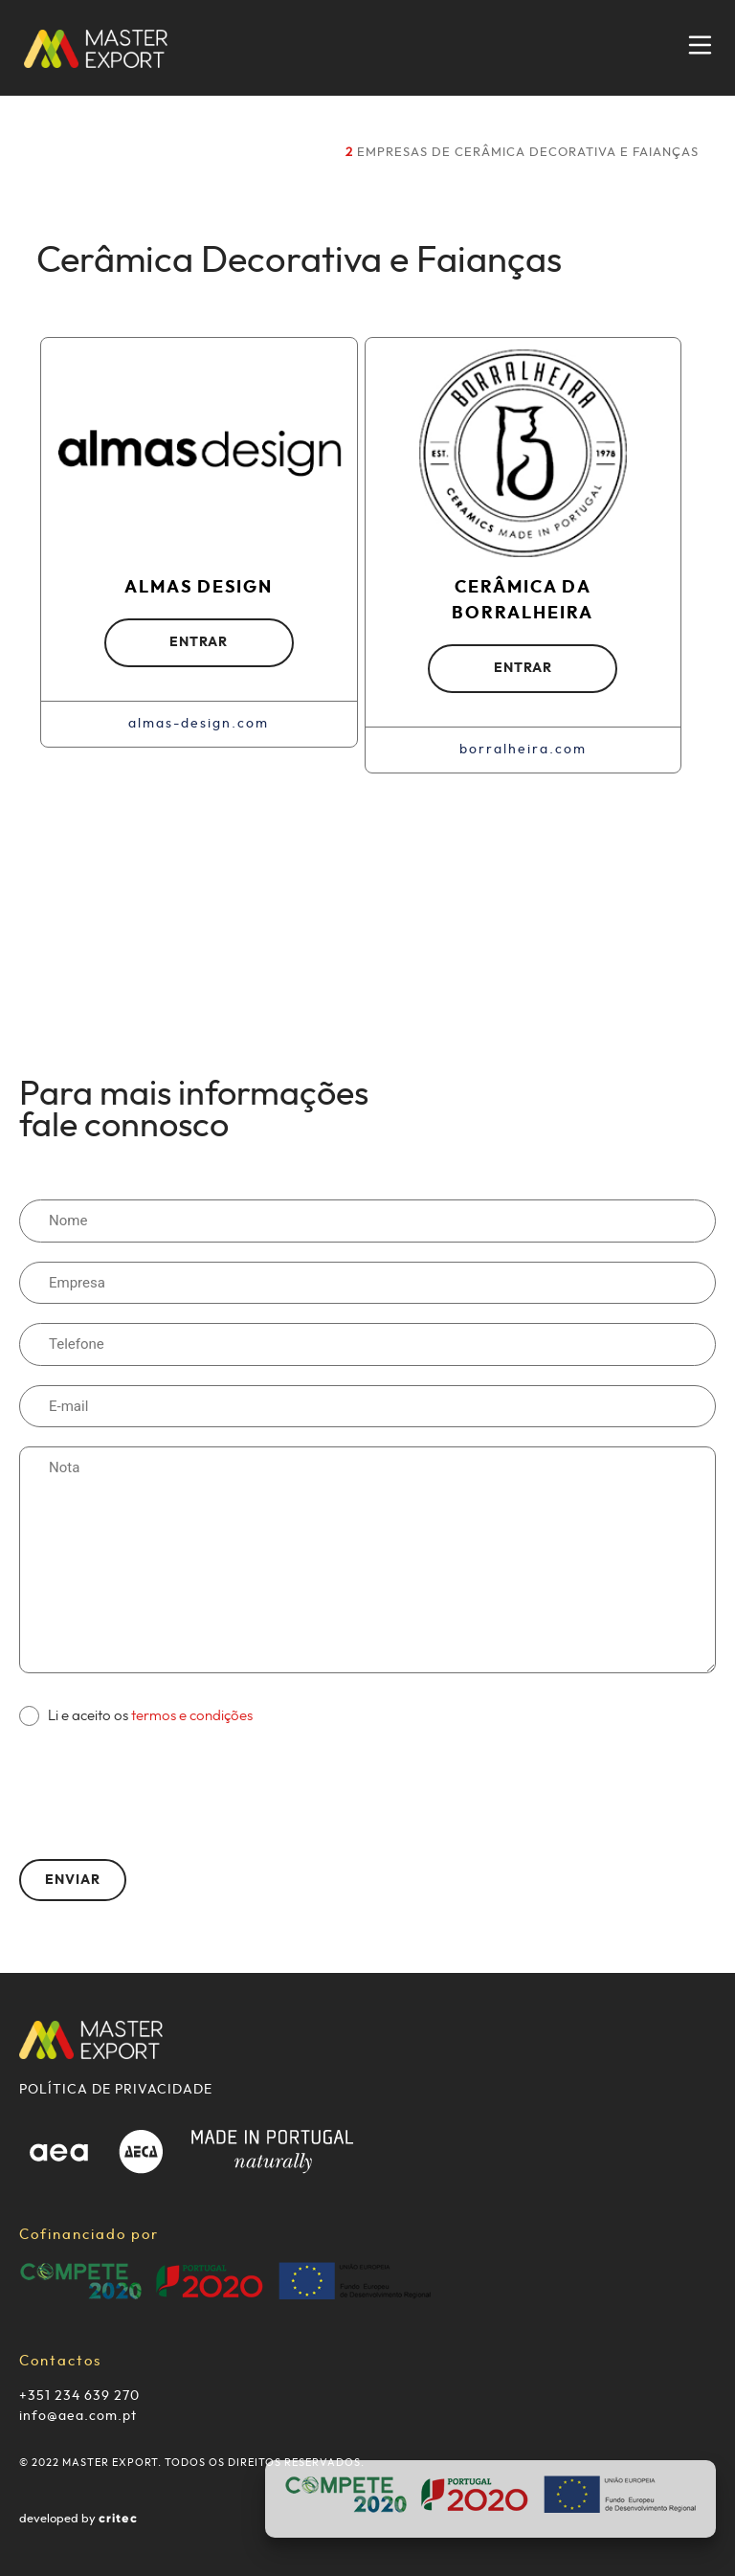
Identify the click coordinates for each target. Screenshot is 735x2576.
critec (118, 2518)
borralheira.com (523, 749)
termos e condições (192, 1716)
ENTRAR (198, 642)
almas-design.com (198, 723)
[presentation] (164, 1783)
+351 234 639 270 (79, 2396)
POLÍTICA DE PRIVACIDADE (115, 2089)
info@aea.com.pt (78, 2416)
